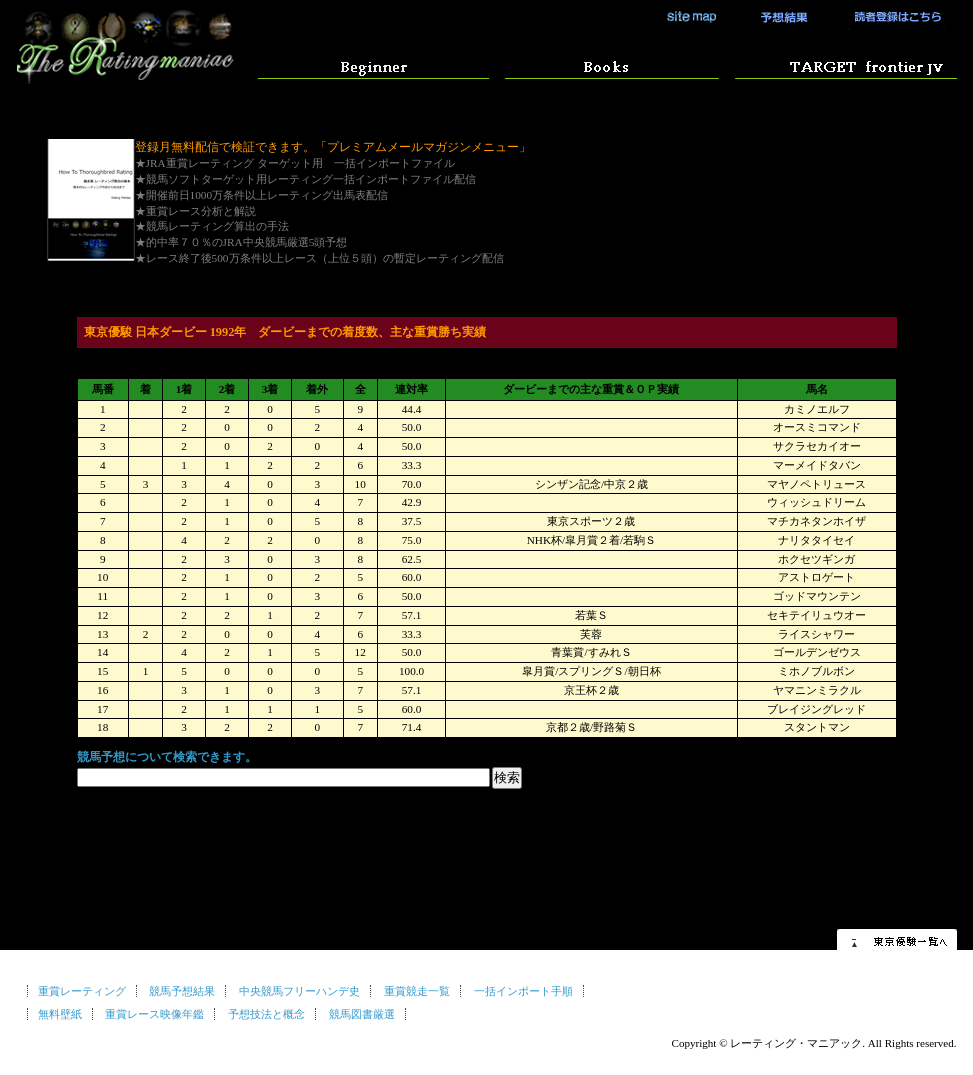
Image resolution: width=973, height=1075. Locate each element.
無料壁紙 (60, 1014)
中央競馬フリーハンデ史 (299, 991)
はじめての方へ (373, 64)
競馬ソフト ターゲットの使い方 (840, 64)
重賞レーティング (82, 991)
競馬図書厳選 (362, 1014)
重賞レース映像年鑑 (154, 1014)
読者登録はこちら (891, 17)
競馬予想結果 (777, 17)
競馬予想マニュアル (606, 64)
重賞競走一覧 (417, 991)
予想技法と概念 (266, 1014)
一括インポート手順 (523, 991)
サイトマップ (692, 17)
